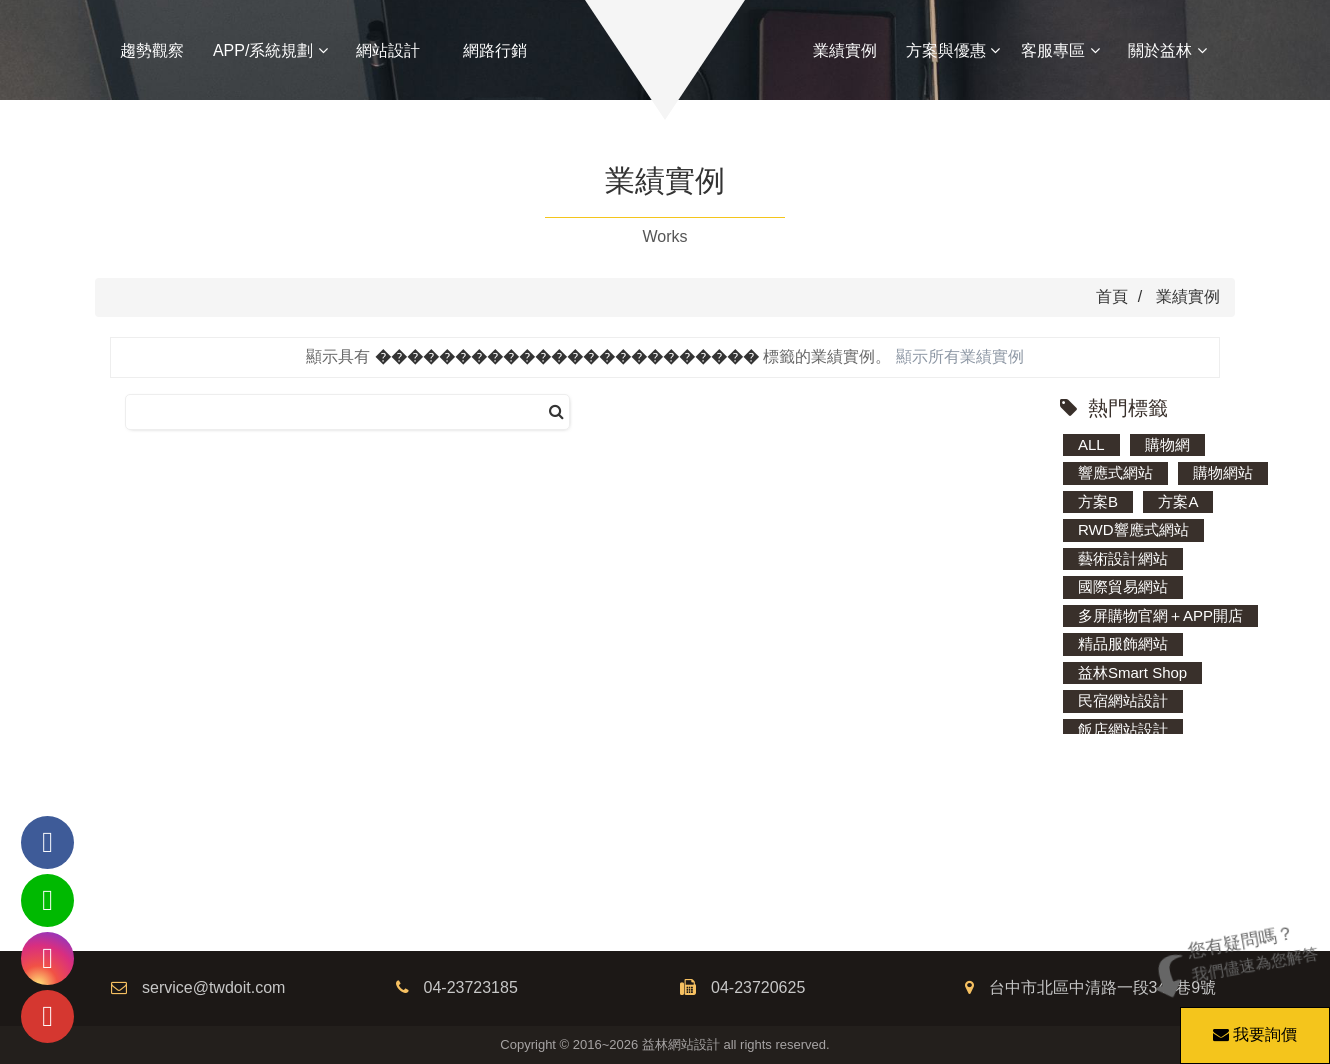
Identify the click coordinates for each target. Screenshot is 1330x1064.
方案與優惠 (953, 50)
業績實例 (845, 50)
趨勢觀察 (152, 50)
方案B (1098, 501)
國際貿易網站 (1123, 586)
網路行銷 (495, 50)
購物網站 (1223, 472)
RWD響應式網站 (1133, 529)
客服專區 (1060, 50)
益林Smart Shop (1132, 672)
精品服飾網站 (1123, 643)
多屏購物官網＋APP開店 (1160, 615)
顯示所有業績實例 (960, 356)
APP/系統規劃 (270, 50)
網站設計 (388, 50)
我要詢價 (1252, 1025)
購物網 (1167, 444)
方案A (1178, 501)
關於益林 (1167, 50)
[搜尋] (556, 412)
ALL (1091, 444)
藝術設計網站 (1123, 558)
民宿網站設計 (1123, 700)
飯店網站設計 (1123, 729)
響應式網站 (1115, 472)
